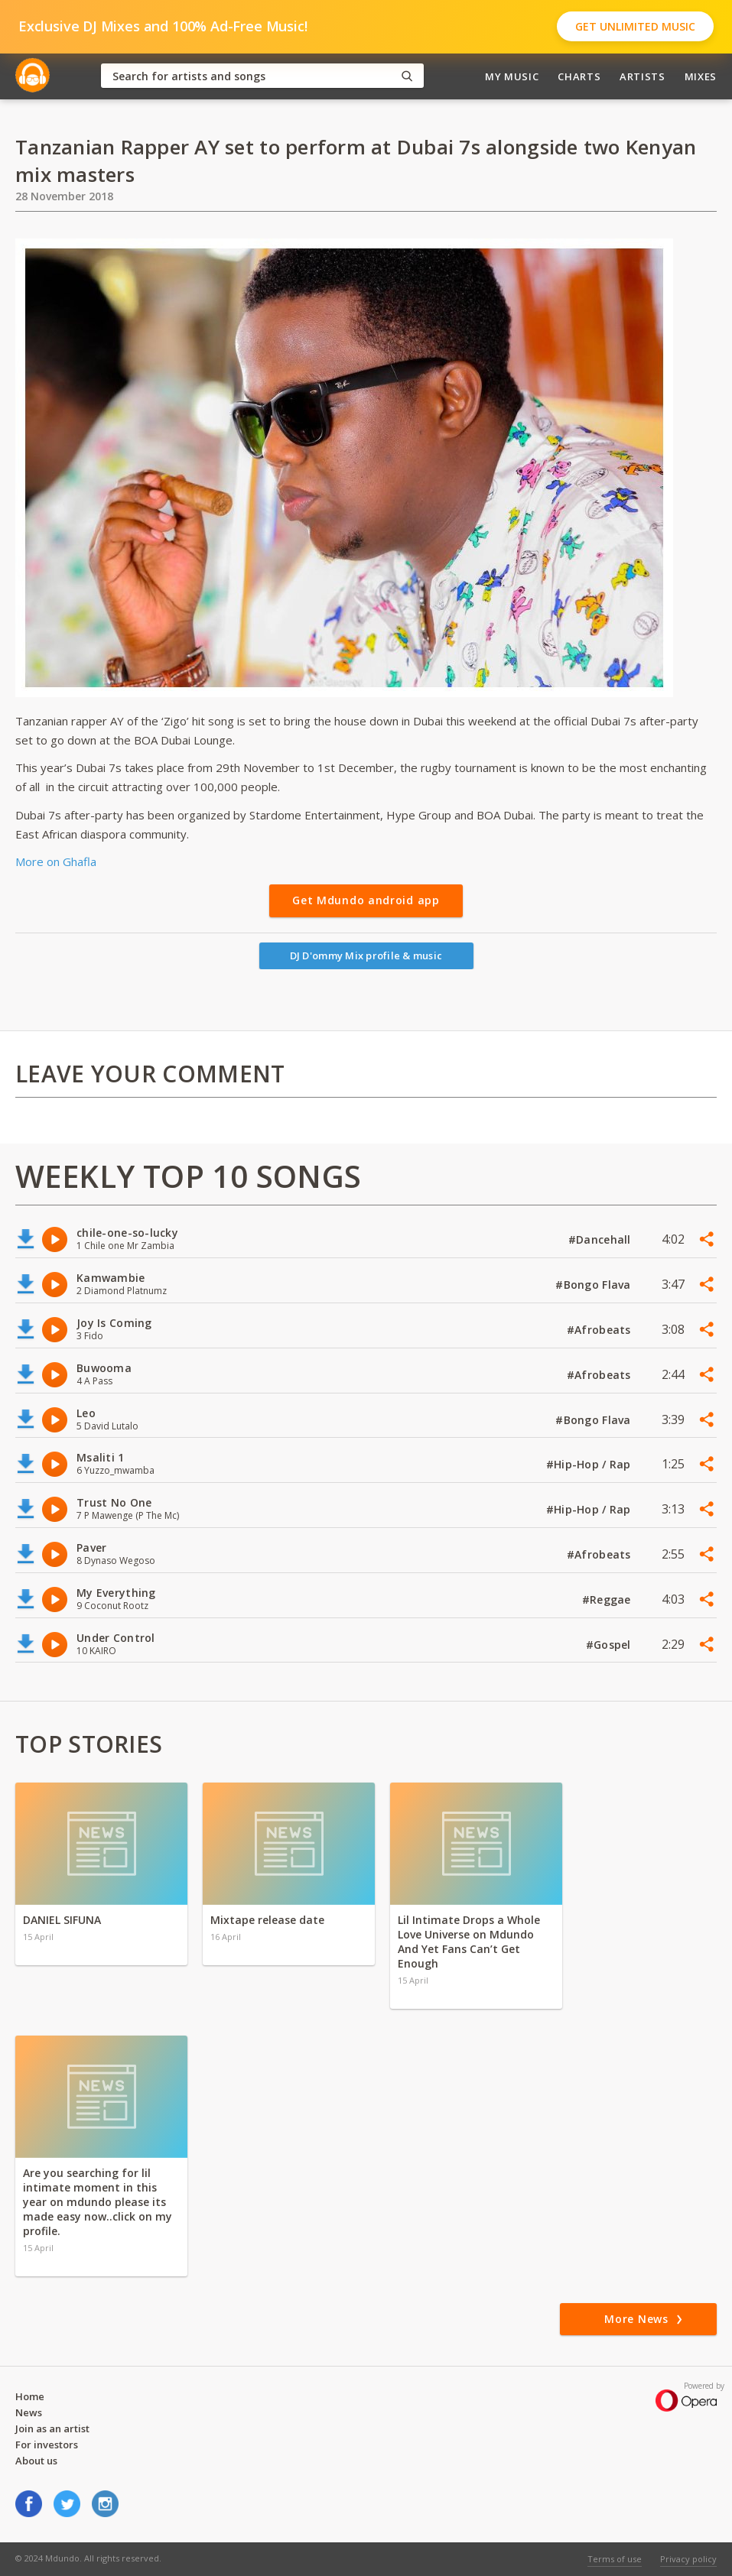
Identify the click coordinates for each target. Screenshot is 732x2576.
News (28, 2412)
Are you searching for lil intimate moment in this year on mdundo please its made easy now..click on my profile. (97, 2202)
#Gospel (610, 1644)
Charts (579, 76)
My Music (511, 76)
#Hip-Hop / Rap (590, 1464)
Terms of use (614, 2559)
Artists (642, 76)
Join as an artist (52, 2428)
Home (29, 2396)
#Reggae (608, 1599)
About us (36, 2460)
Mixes (701, 76)
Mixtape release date (267, 1920)
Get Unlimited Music (635, 26)
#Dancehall (601, 1239)
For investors (46, 2444)
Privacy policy (688, 2559)
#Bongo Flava (594, 1284)
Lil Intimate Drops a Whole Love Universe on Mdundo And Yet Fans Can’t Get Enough (469, 1942)
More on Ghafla (55, 861)
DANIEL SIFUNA (62, 1920)
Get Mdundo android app (365, 900)
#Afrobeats (600, 1329)
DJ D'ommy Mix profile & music (366, 955)
